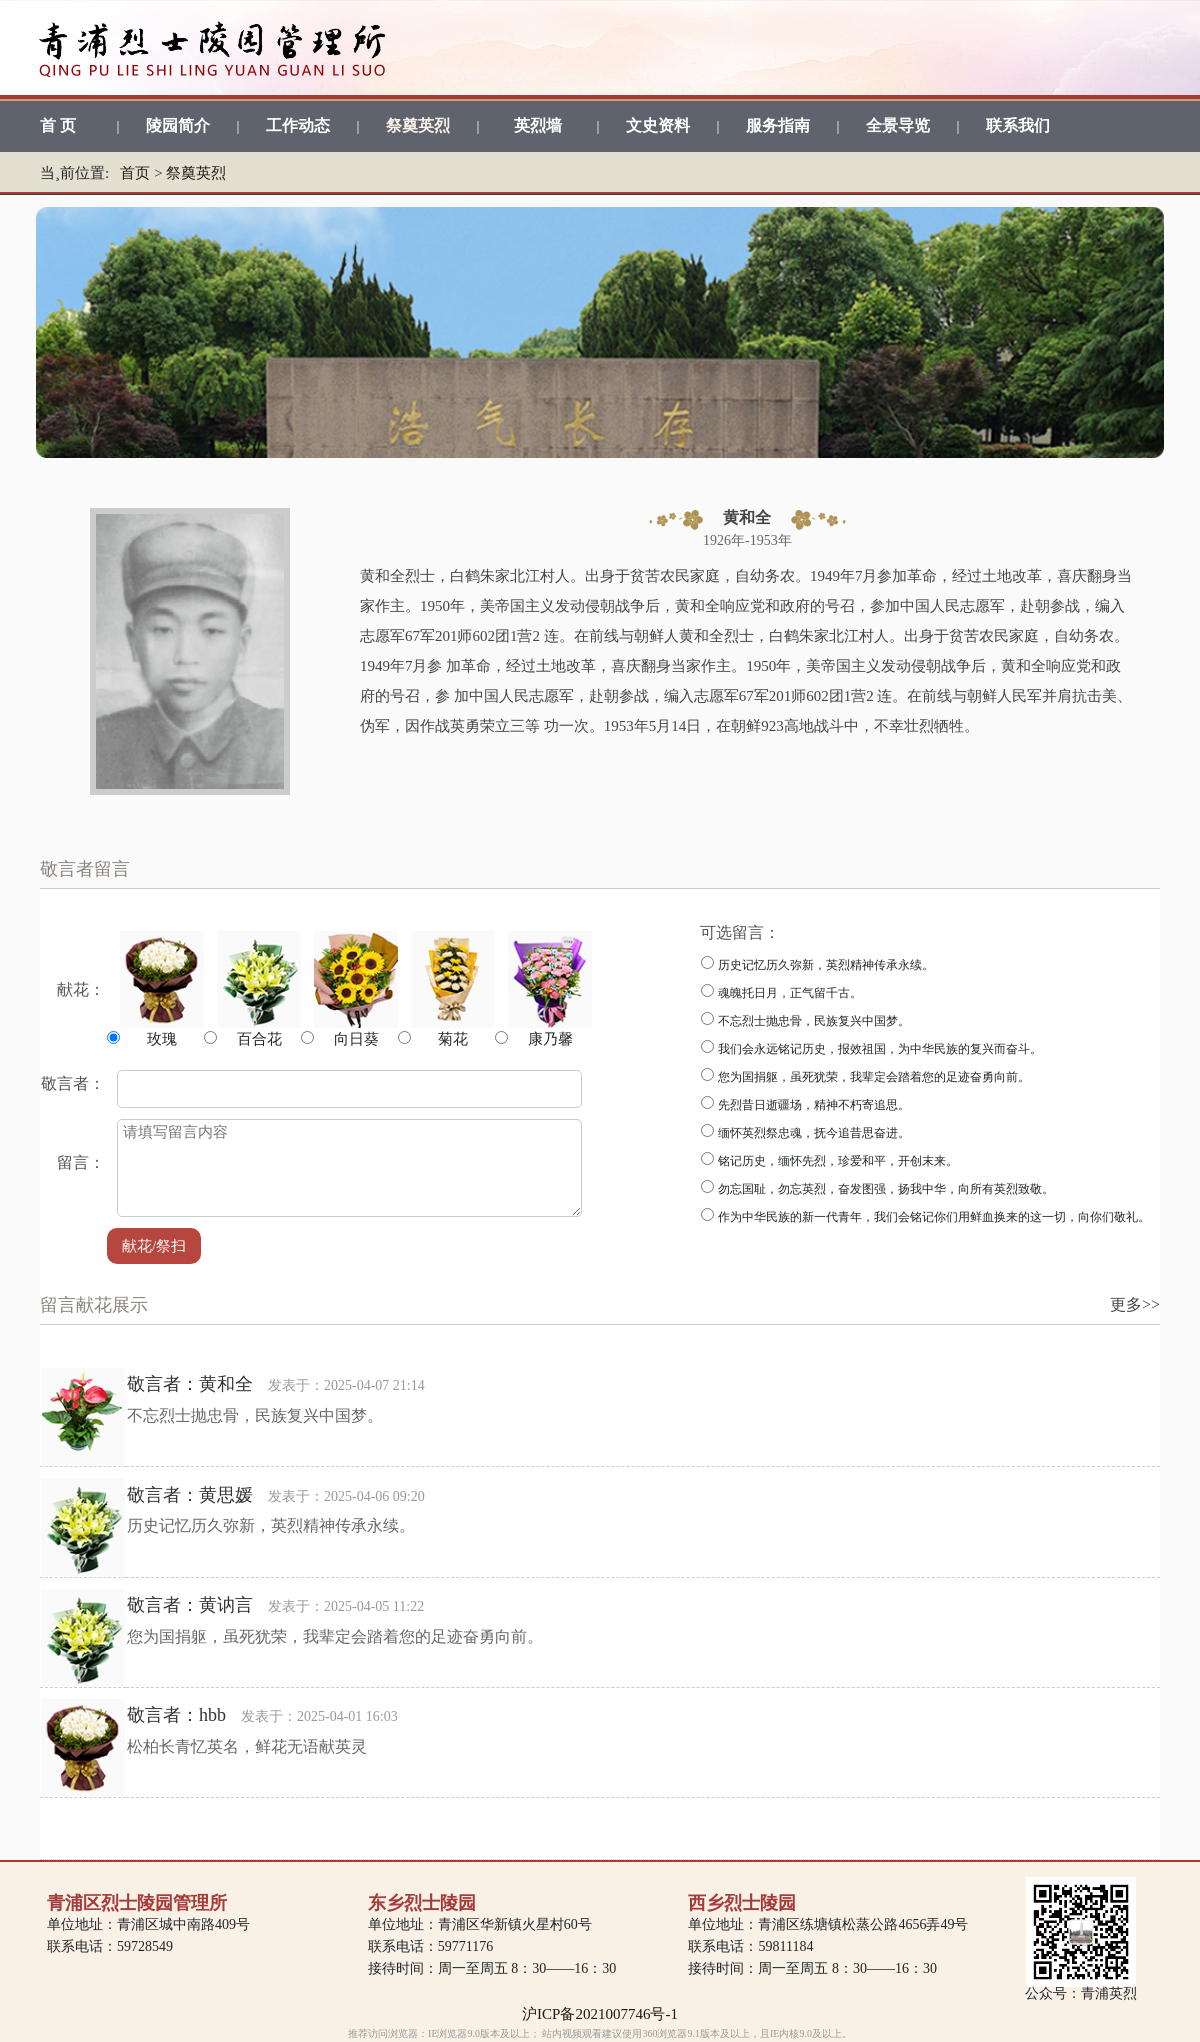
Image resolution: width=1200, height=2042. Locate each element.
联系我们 (1018, 125)
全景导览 (898, 125)
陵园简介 (178, 125)
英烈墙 (538, 125)
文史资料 (658, 125)
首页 (135, 173)
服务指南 (778, 125)
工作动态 (298, 125)
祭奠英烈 (418, 125)
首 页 (58, 125)
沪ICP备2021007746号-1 (600, 2014)
